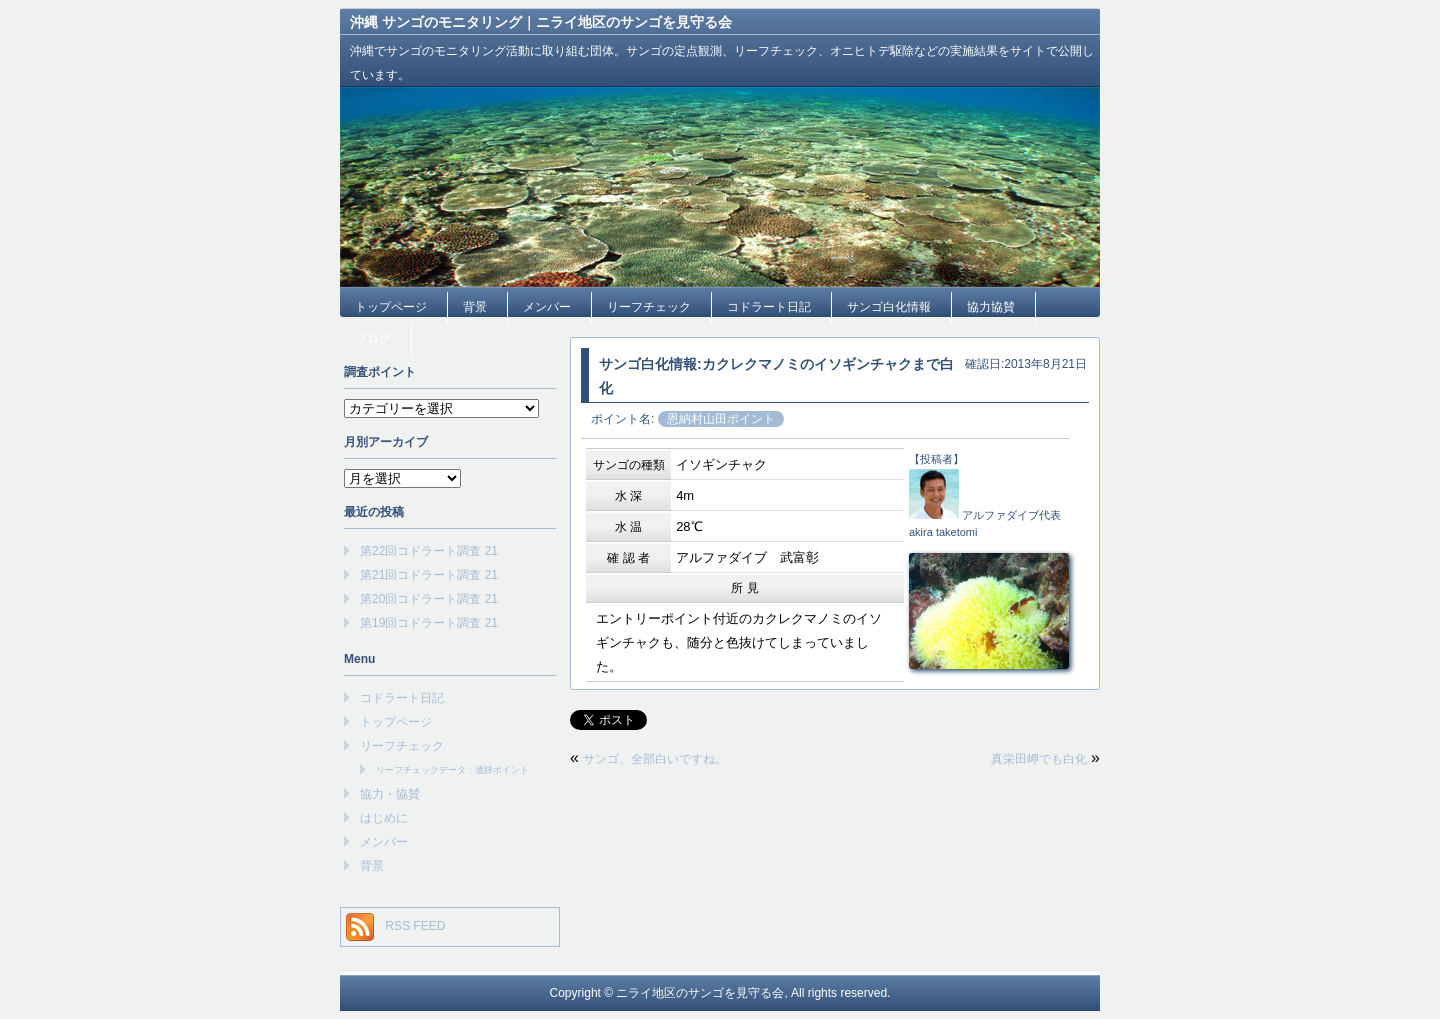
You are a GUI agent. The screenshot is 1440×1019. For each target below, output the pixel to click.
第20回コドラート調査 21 (429, 599)
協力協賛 (991, 307)
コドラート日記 (769, 307)
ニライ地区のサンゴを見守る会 (700, 993)
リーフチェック (649, 307)
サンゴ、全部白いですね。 (655, 759)
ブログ (373, 339)
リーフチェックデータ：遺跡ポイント (452, 770)
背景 (475, 307)
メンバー (547, 307)
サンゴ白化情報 (889, 307)
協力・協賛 (390, 794)
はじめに (384, 818)
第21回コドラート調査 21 (429, 575)
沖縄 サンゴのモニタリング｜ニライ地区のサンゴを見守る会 (541, 22)
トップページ (391, 307)
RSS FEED (415, 926)
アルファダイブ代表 (1011, 515)
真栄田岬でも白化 (1039, 759)
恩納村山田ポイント (721, 419)
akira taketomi (943, 532)
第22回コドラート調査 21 (429, 551)
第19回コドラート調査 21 (429, 623)
